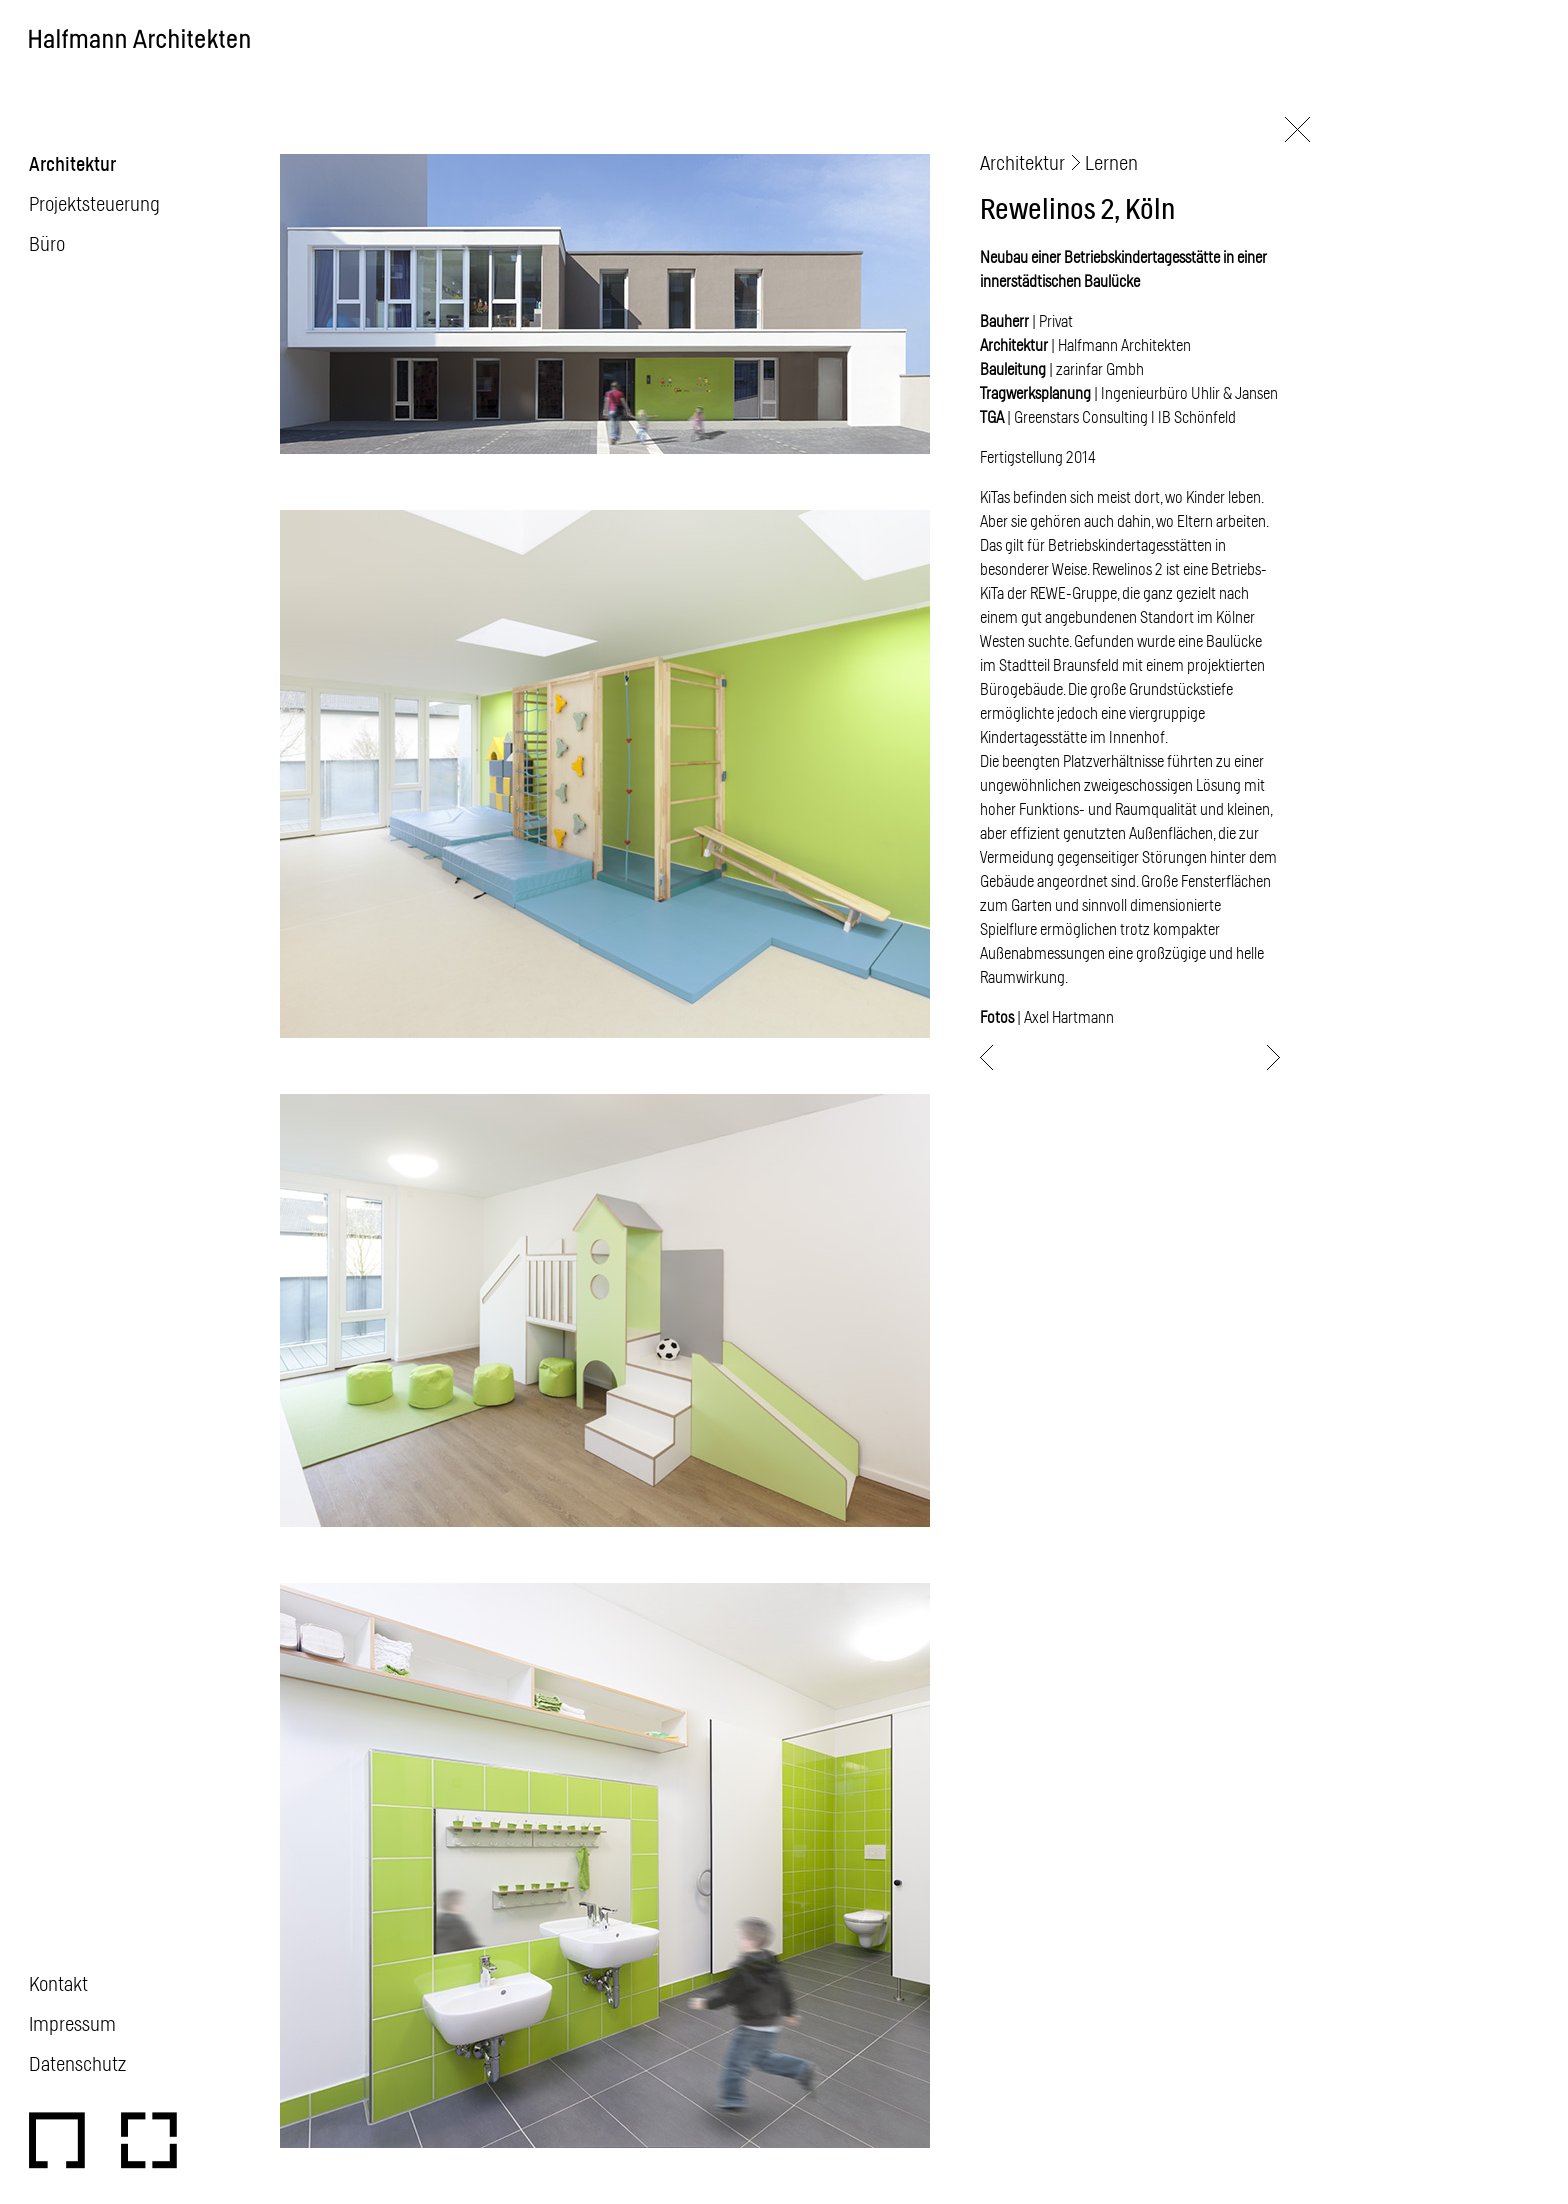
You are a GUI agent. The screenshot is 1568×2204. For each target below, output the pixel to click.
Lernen (1111, 162)
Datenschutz (77, 2063)
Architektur (72, 163)
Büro (47, 243)
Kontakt (58, 1983)
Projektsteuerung (94, 203)
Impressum (72, 2023)
